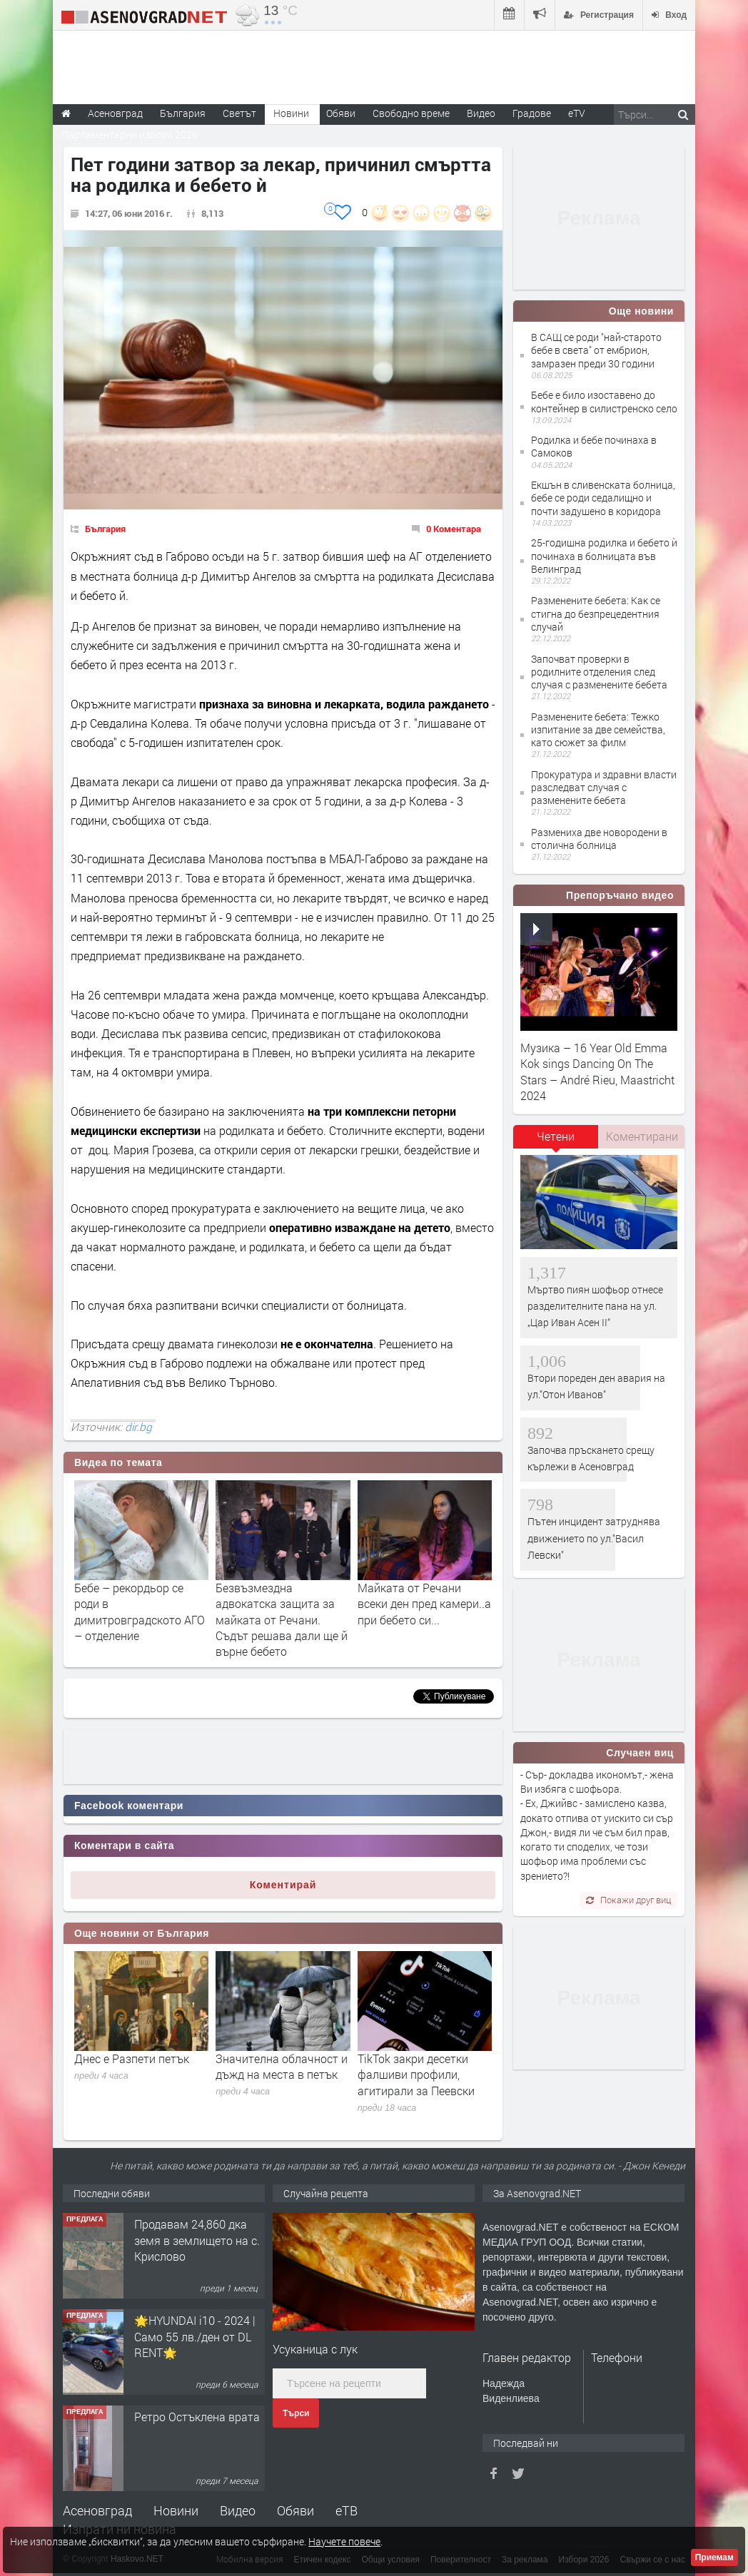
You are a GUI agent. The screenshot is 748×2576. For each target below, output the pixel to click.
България (105, 528)
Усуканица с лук (315, 2348)
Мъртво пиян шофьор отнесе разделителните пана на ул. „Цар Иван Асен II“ (595, 1306)
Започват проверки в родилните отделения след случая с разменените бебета (599, 671)
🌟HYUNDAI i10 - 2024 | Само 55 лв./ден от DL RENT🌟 (195, 2336)
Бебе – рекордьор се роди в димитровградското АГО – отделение (139, 1611)
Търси (296, 2413)
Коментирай (283, 1884)
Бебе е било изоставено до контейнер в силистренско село (604, 401)
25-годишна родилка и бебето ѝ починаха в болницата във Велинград (604, 555)
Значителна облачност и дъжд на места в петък (282, 2066)
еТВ (346, 2510)
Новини (291, 113)
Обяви (295, 2510)
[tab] (556, 1141)
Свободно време (411, 113)
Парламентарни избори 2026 (129, 134)
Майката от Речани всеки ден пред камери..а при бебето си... (424, 1603)
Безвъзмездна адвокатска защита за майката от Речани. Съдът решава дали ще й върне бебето (282, 1619)
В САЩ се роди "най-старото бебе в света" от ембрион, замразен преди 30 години (596, 350)
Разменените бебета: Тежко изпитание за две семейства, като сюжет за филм (598, 729)
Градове (531, 113)
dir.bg (138, 1427)
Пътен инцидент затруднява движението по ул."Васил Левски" (593, 1538)
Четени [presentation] (556, 1136)
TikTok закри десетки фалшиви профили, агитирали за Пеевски (416, 2074)
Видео (238, 2510)
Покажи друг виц (628, 1899)
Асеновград (97, 2510)
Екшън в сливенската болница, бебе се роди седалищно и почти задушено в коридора (603, 497)
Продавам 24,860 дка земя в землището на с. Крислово (197, 2240)
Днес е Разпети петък (131, 2058)
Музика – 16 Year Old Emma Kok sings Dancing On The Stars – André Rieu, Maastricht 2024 (597, 1071)
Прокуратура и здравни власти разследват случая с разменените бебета (604, 787)
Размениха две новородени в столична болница (599, 838)
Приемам (714, 2557)
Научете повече (344, 2541)
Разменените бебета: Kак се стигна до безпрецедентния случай (595, 613)
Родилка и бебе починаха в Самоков (594, 446)
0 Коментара (453, 528)
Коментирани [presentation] (642, 1136)
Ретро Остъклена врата (197, 2416)
